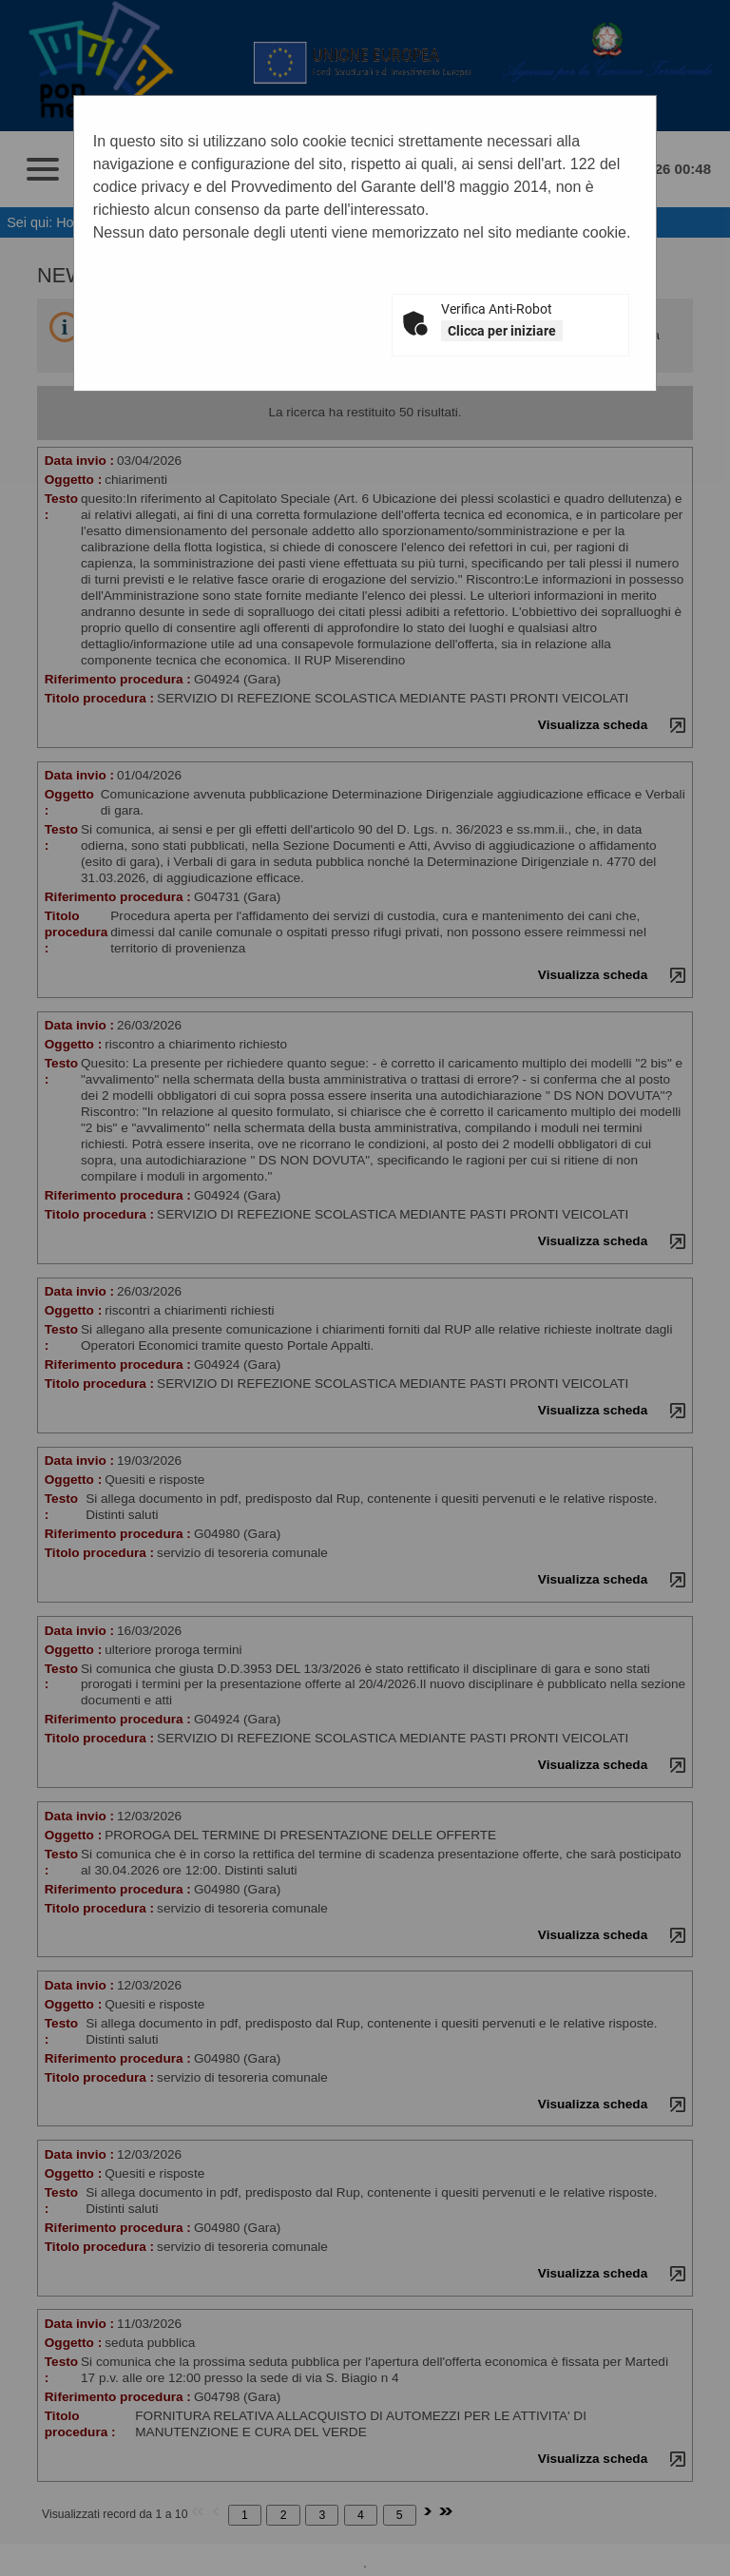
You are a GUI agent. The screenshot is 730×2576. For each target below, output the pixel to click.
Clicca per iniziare (502, 330)
